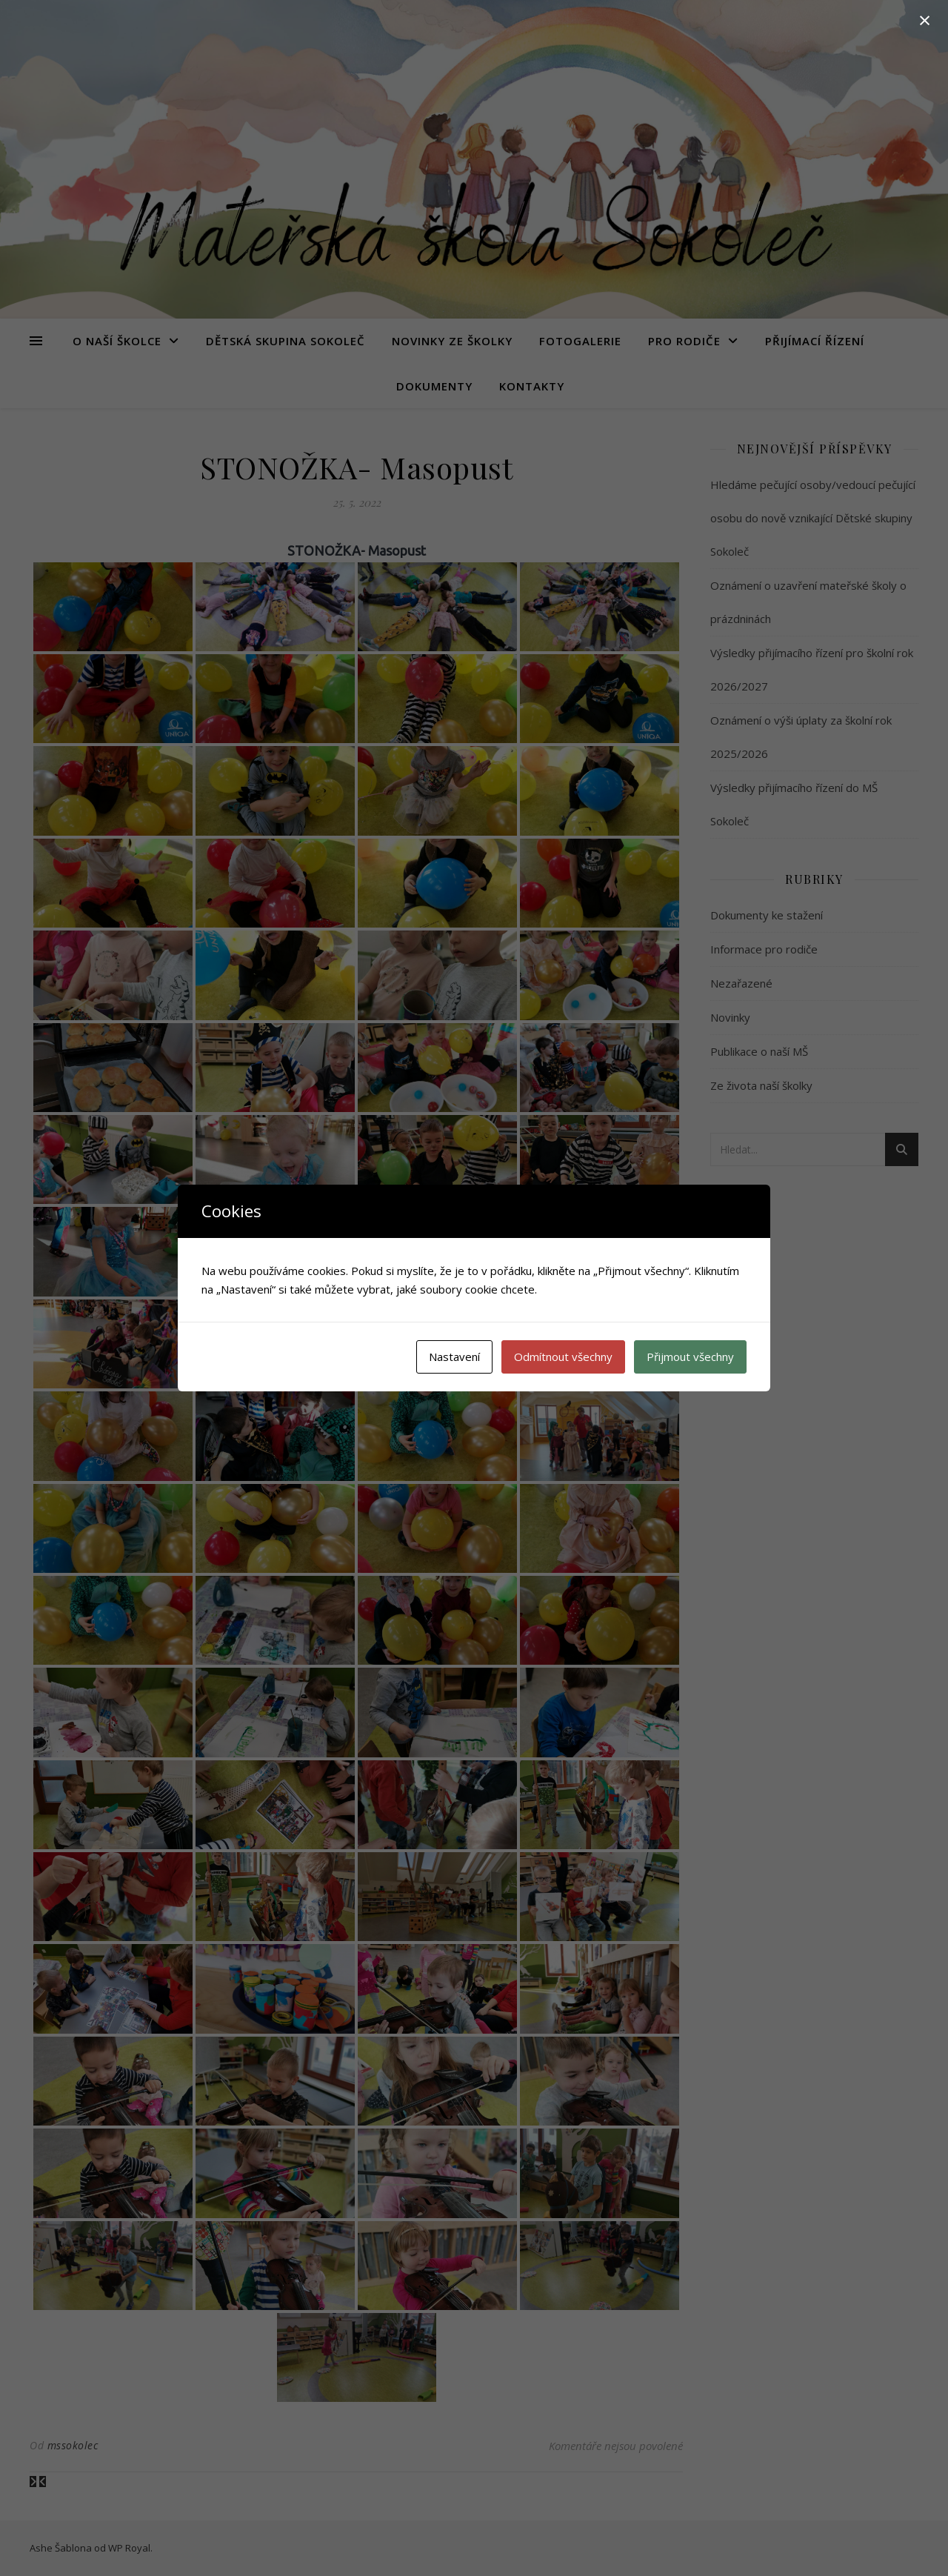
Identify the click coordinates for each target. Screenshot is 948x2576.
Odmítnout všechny (563, 1356)
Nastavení (454, 1356)
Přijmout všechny (690, 1356)
